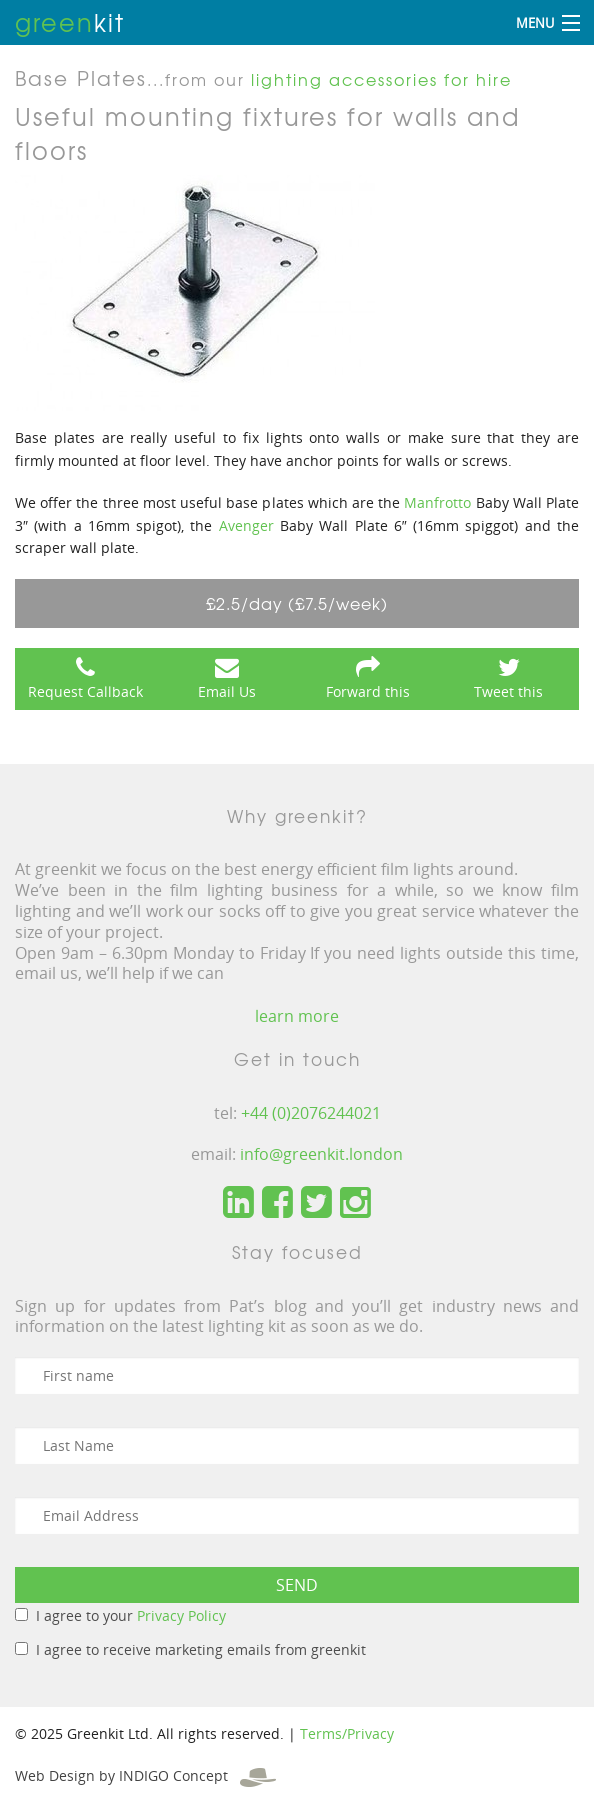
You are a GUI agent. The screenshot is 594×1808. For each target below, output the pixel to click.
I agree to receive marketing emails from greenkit (201, 1649)
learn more (297, 1016)
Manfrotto (437, 502)
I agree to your (131, 1615)
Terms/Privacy (347, 1733)
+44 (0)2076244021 (311, 1113)
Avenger (246, 525)
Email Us (227, 691)
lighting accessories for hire (381, 79)
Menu (535, 23)
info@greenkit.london (321, 1154)
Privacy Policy (181, 1615)
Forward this (368, 691)
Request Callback (85, 691)
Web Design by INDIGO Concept (145, 1775)
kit (70, 22)
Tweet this (508, 691)
